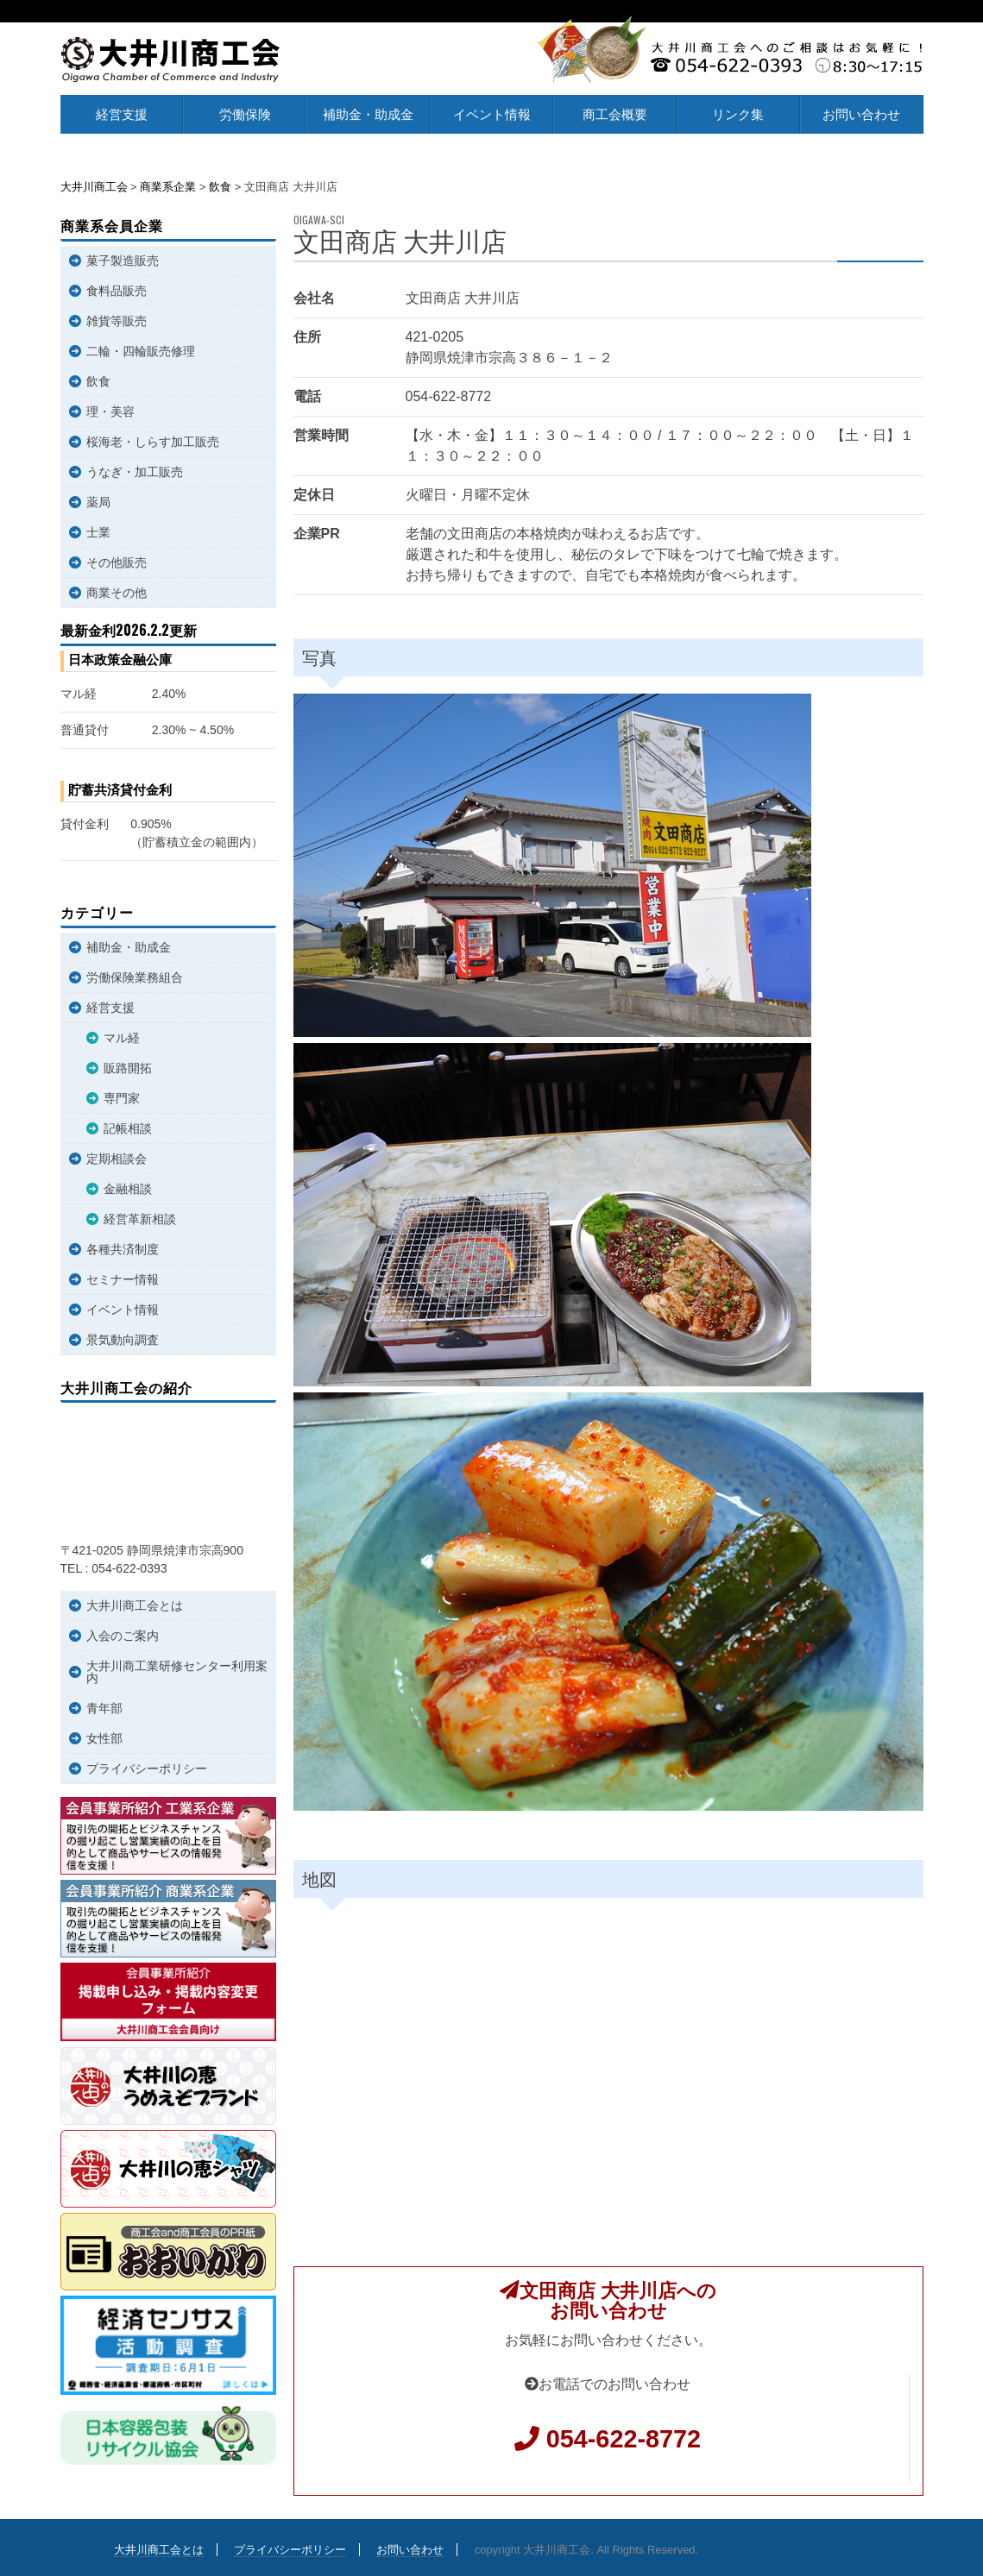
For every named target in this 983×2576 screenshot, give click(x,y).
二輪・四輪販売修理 (140, 351)
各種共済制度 (122, 1249)
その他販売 (116, 562)
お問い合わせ (861, 114)
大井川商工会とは (134, 1605)
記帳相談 (128, 1128)
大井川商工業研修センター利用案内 (177, 1672)
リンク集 (738, 114)
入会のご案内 (122, 1636)
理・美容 (110, 411)
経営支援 (122, 114)
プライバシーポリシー (146, 1768)
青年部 (104, 1708)
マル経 (122, 1038)
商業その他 (116, 593)
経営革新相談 (140, 1219)
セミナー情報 (122, 1279)
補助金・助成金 (368, 114)
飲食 (98, 381)
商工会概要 (615, 114)
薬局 (98, 502)
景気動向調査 (122, 1340)
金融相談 (128, 1189)
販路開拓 (128, 1068)
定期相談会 (116, 1158)
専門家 (122, 1098)
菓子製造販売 (122, 260)
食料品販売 (116, 291)
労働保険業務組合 (134, 977)
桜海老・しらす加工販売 (152, 442)
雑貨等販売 (116, 321)
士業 (98, 532)
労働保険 (245, 114)
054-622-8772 (623, 2439)
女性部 (104, 1738)
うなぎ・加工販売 (134, 472)
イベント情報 (492, 114)
